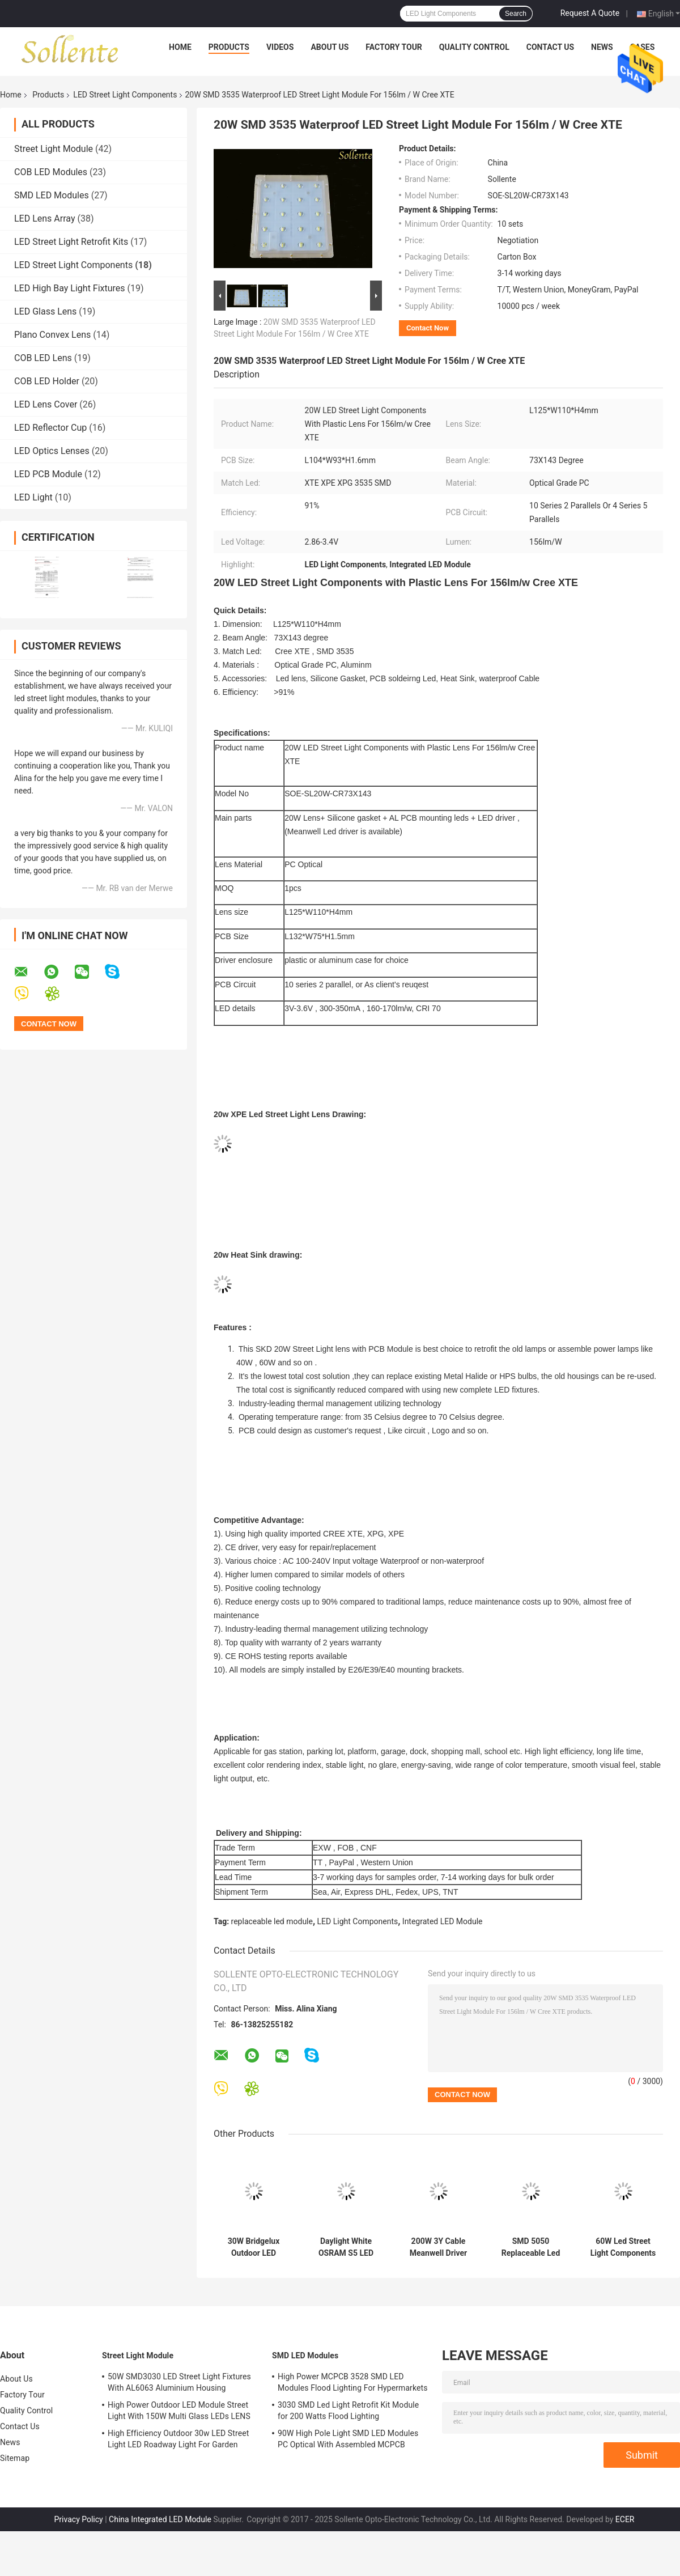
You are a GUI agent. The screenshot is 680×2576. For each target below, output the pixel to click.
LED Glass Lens (45, 311)
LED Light (33, 497)
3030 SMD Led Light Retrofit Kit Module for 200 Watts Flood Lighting (348, 2410)
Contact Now (427, 328)
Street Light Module (53, 148)
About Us (329, 47)
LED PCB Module (48, 474)
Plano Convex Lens (52, 334)
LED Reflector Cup (50, 427)
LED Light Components (357, 1921)
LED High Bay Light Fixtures (69, 288)
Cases (642, 47)
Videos (280, 47)
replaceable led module (272, 1921)
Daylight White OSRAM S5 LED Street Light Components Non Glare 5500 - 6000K (346, 2247)
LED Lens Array (44, 218)
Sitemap (14, 2458)
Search (515, 14)
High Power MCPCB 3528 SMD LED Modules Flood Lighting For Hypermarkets (353, 2382)
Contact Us (550, 47)
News (602, 47)
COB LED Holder (46, 381)
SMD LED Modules (51, 195)
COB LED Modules (50, 172)
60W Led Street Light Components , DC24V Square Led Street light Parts (623, 2247)
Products (229, 47)
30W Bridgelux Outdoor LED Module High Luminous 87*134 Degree (254, 2247)
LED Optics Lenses (52, 450)
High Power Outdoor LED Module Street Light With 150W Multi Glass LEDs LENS (179, 2410)
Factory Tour (394, 47)
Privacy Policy (78, 2519)
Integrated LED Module (442, 1921)
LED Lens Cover (45, 404)
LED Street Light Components (125, 94)
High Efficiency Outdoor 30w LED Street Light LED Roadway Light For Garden (178, 2439)
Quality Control (474, 47)
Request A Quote (589, 13)
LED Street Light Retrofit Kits (71, 241)
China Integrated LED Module (160, 2519)
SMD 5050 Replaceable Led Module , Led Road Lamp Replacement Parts (530, 2247)
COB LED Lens (43, 358)
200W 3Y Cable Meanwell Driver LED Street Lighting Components (439, 2247)
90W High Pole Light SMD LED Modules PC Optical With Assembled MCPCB (348, 2439)
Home (180, 47)
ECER (625, 2519)
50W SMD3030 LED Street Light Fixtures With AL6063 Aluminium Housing (179, 2382)
